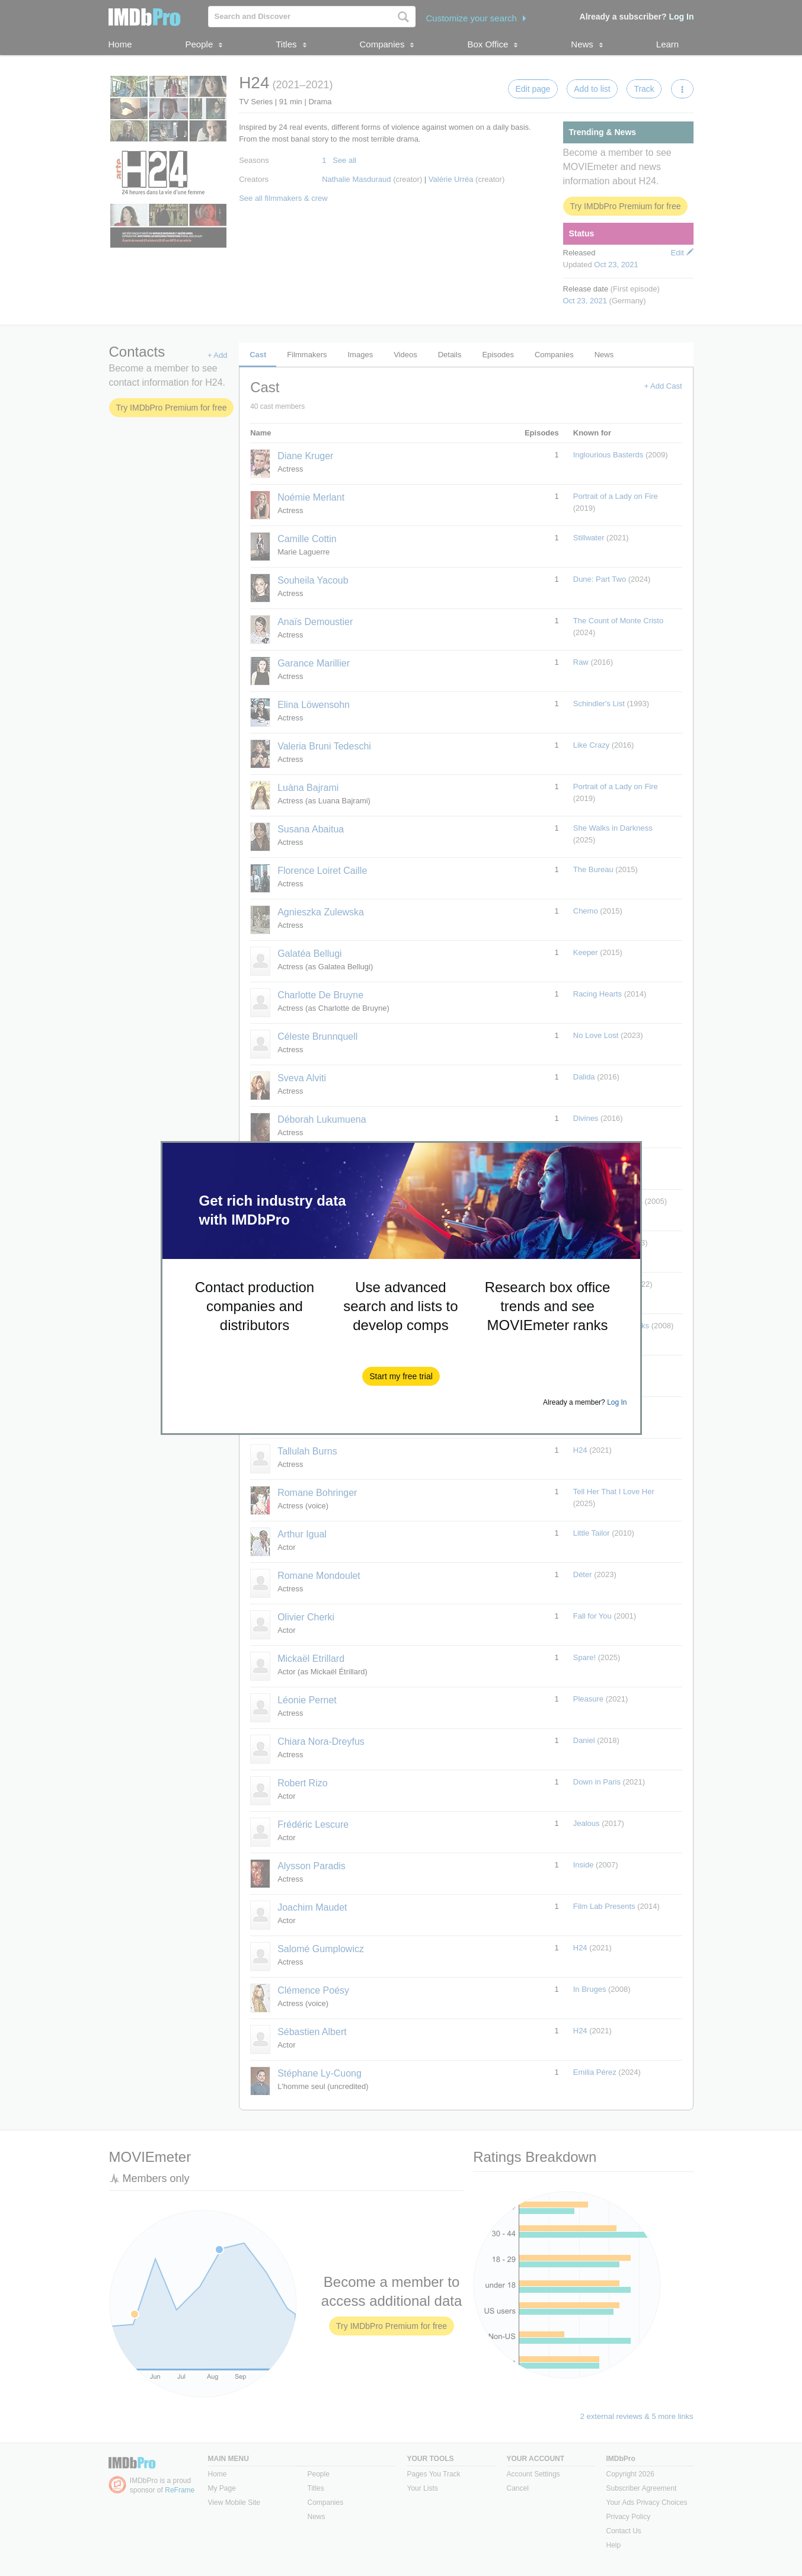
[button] (401, 1376)
